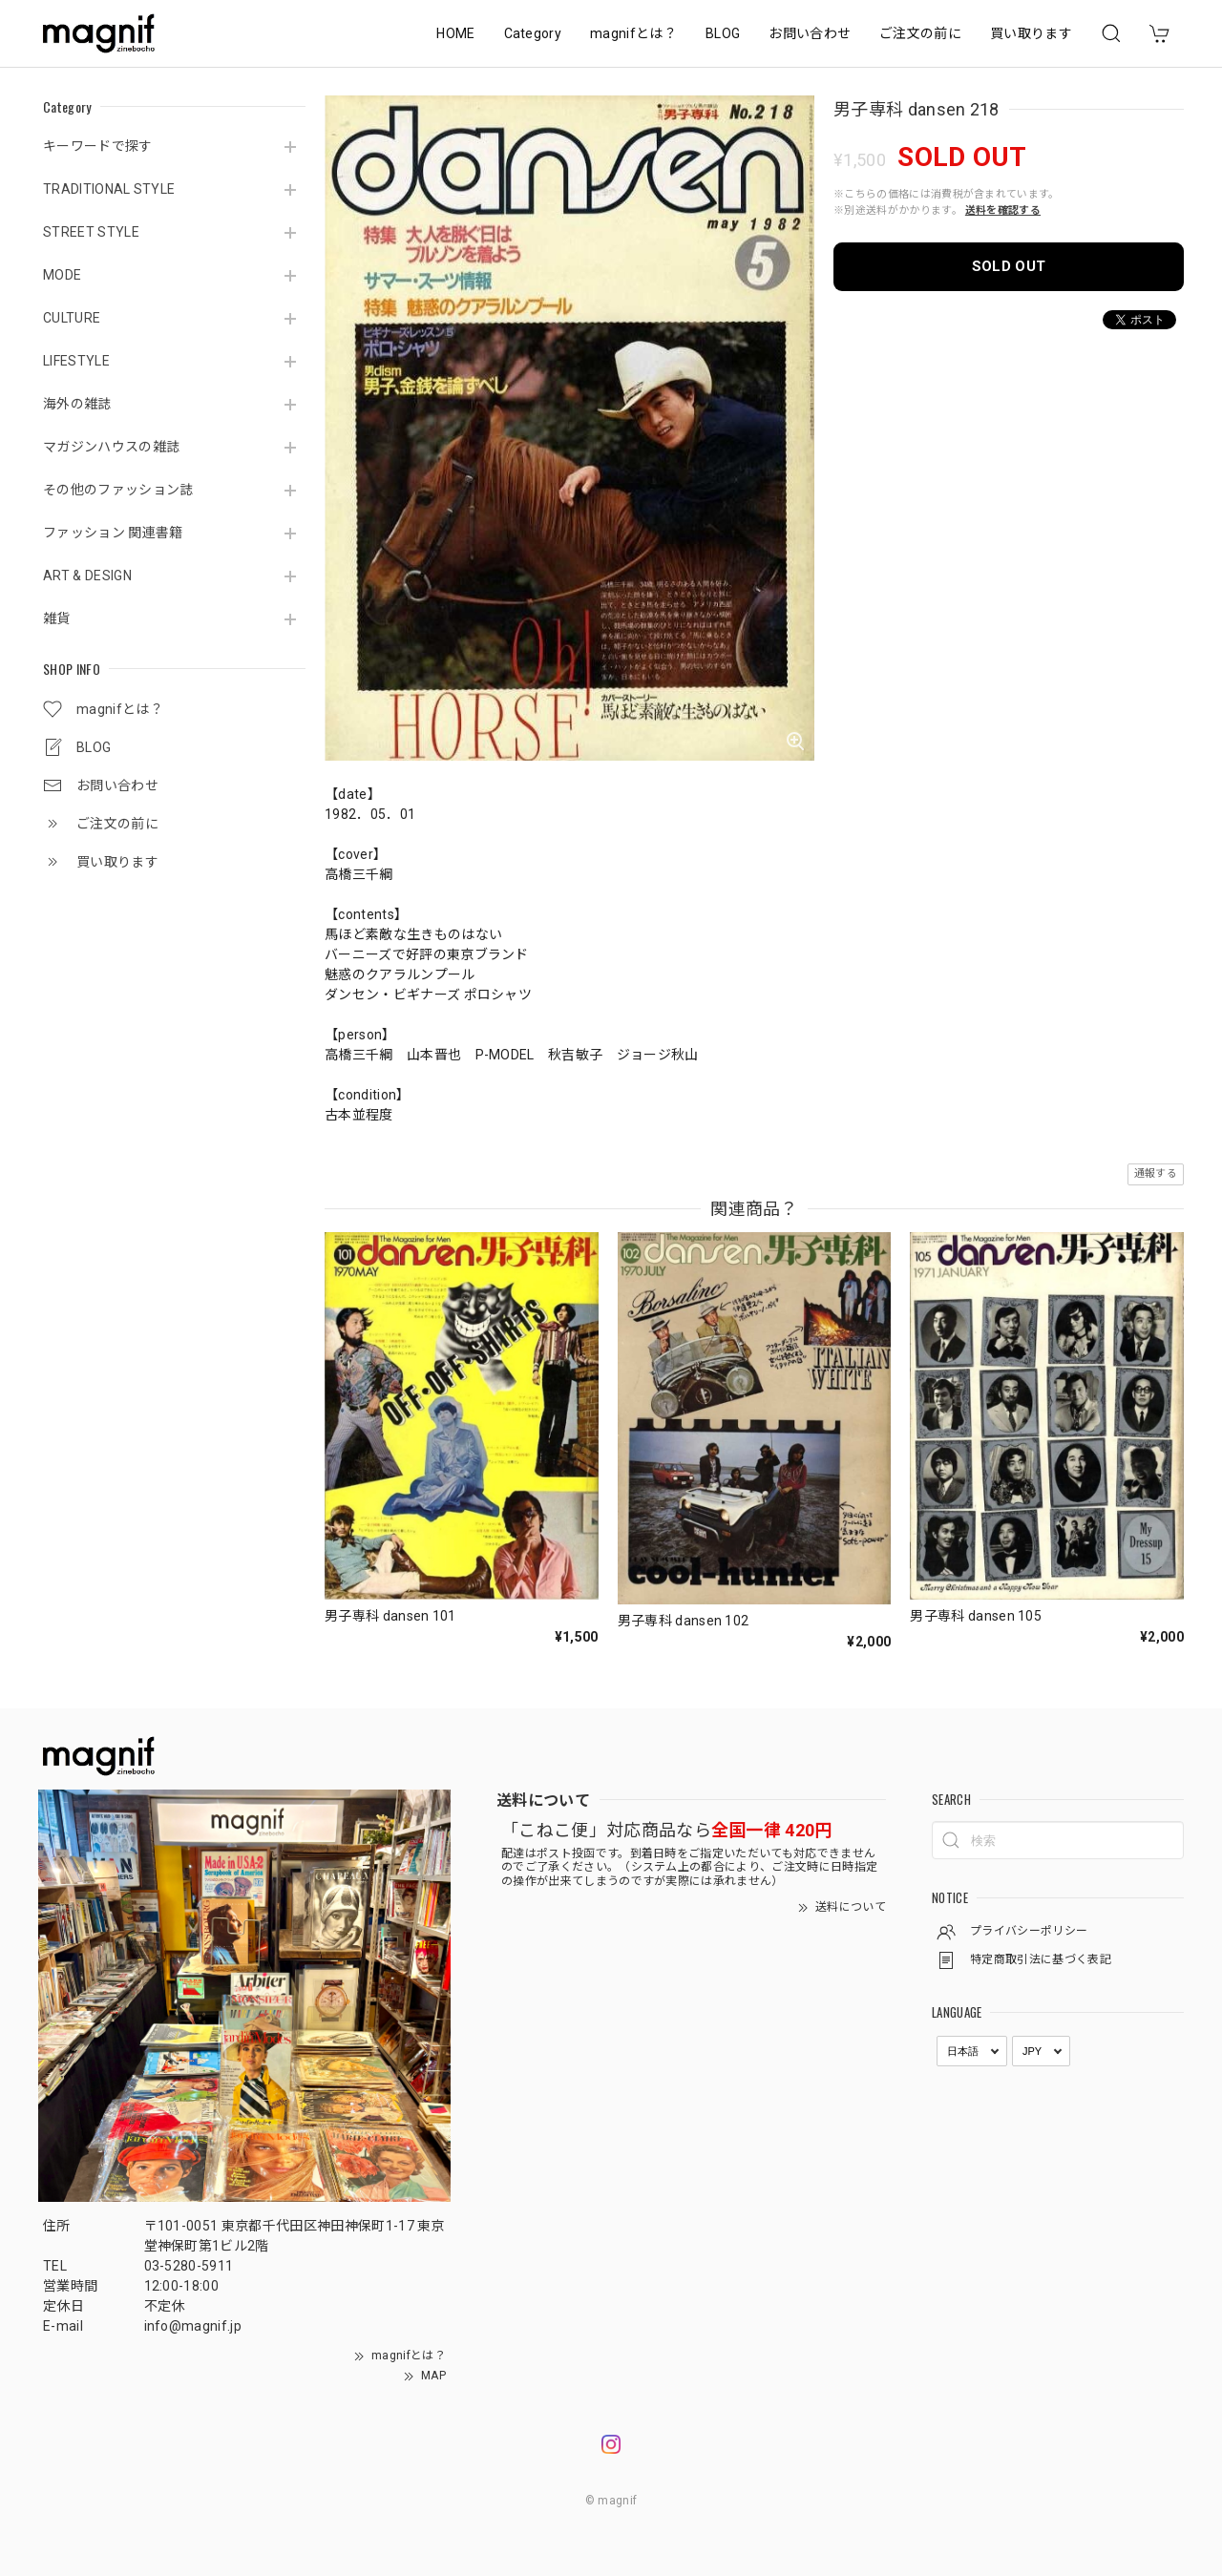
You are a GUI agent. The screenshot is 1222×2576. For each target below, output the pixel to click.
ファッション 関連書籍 (113, 532)
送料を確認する (1003, 210)
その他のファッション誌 (118, 489)
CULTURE (71, 317)
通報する (1155, 1173)
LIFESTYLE (76, 360)
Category (533, 33)
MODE (62, 275)
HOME (455, 33)
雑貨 (57, 618)
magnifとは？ (633, 33)
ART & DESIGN (87, 575)
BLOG (723, 33)
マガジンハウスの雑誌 (111, 446)
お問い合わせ (810, 33)
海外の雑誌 (77, 403)
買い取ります (1031, 33)
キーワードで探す (98, 146)
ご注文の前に (920, 33)
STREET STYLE (91, 232)
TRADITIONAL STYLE (109, 189)
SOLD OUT (1009, 266)
